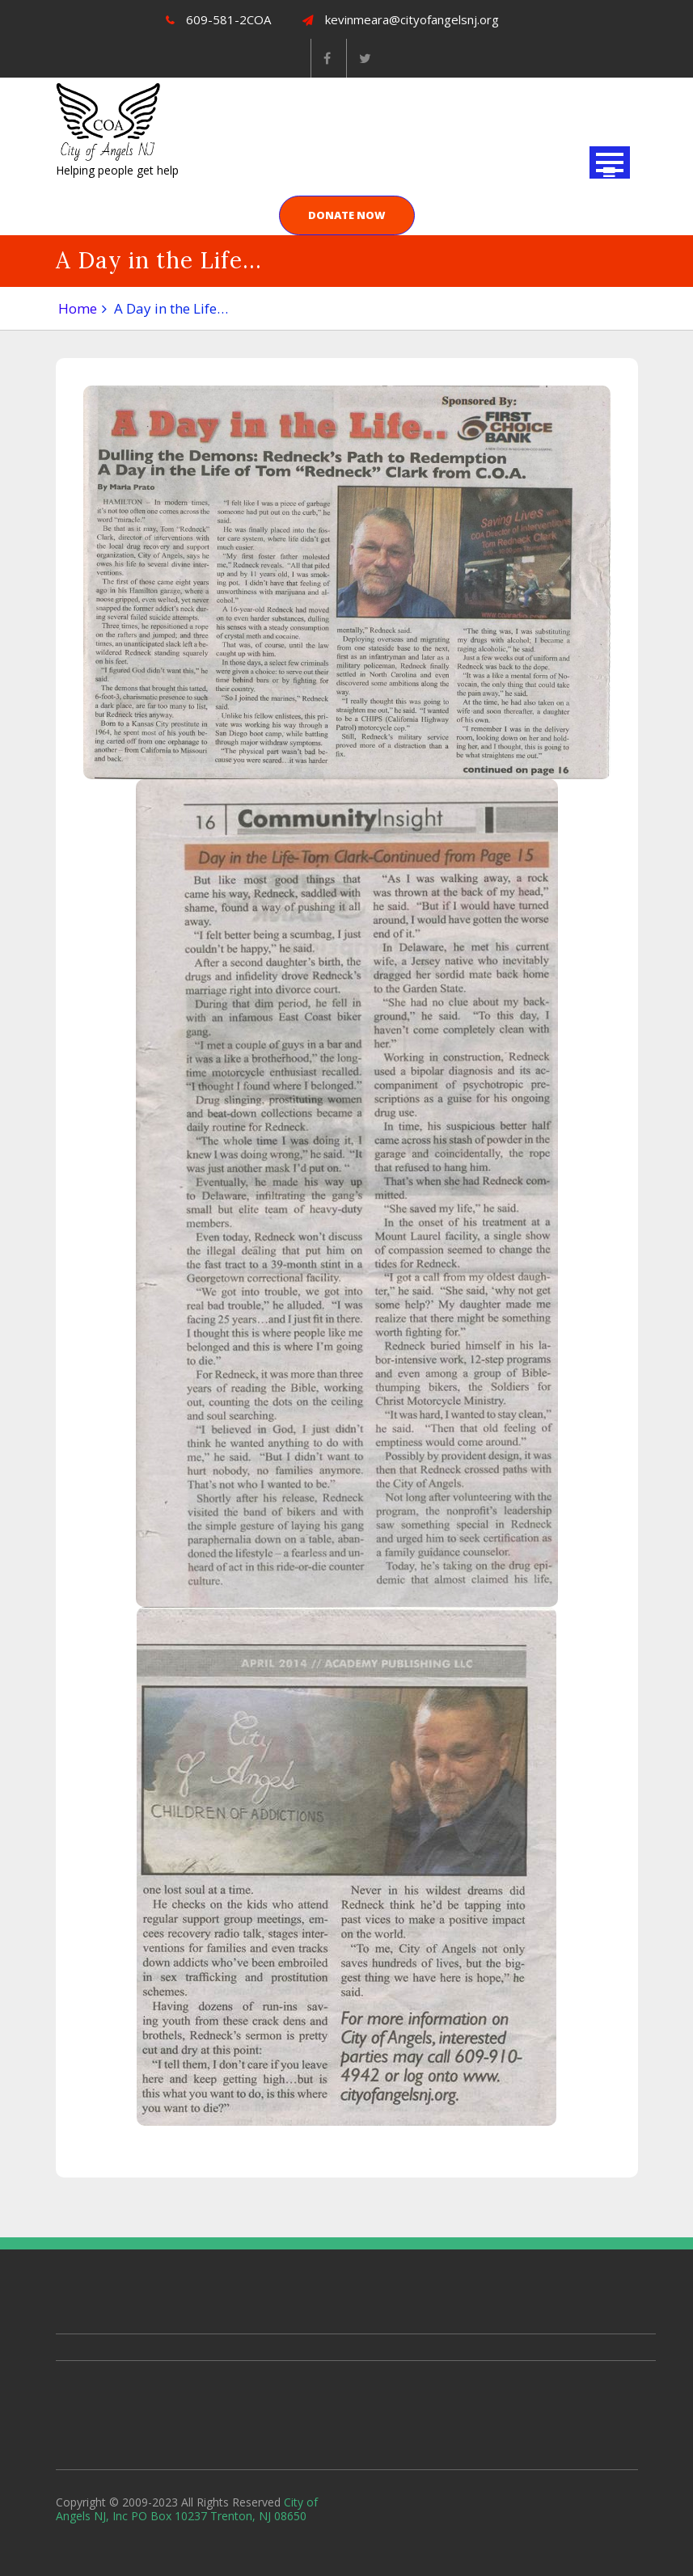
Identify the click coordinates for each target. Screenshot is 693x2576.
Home (77, 308)
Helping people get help (117, 170)
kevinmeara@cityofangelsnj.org (400, 19)
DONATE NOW (347, 215)
